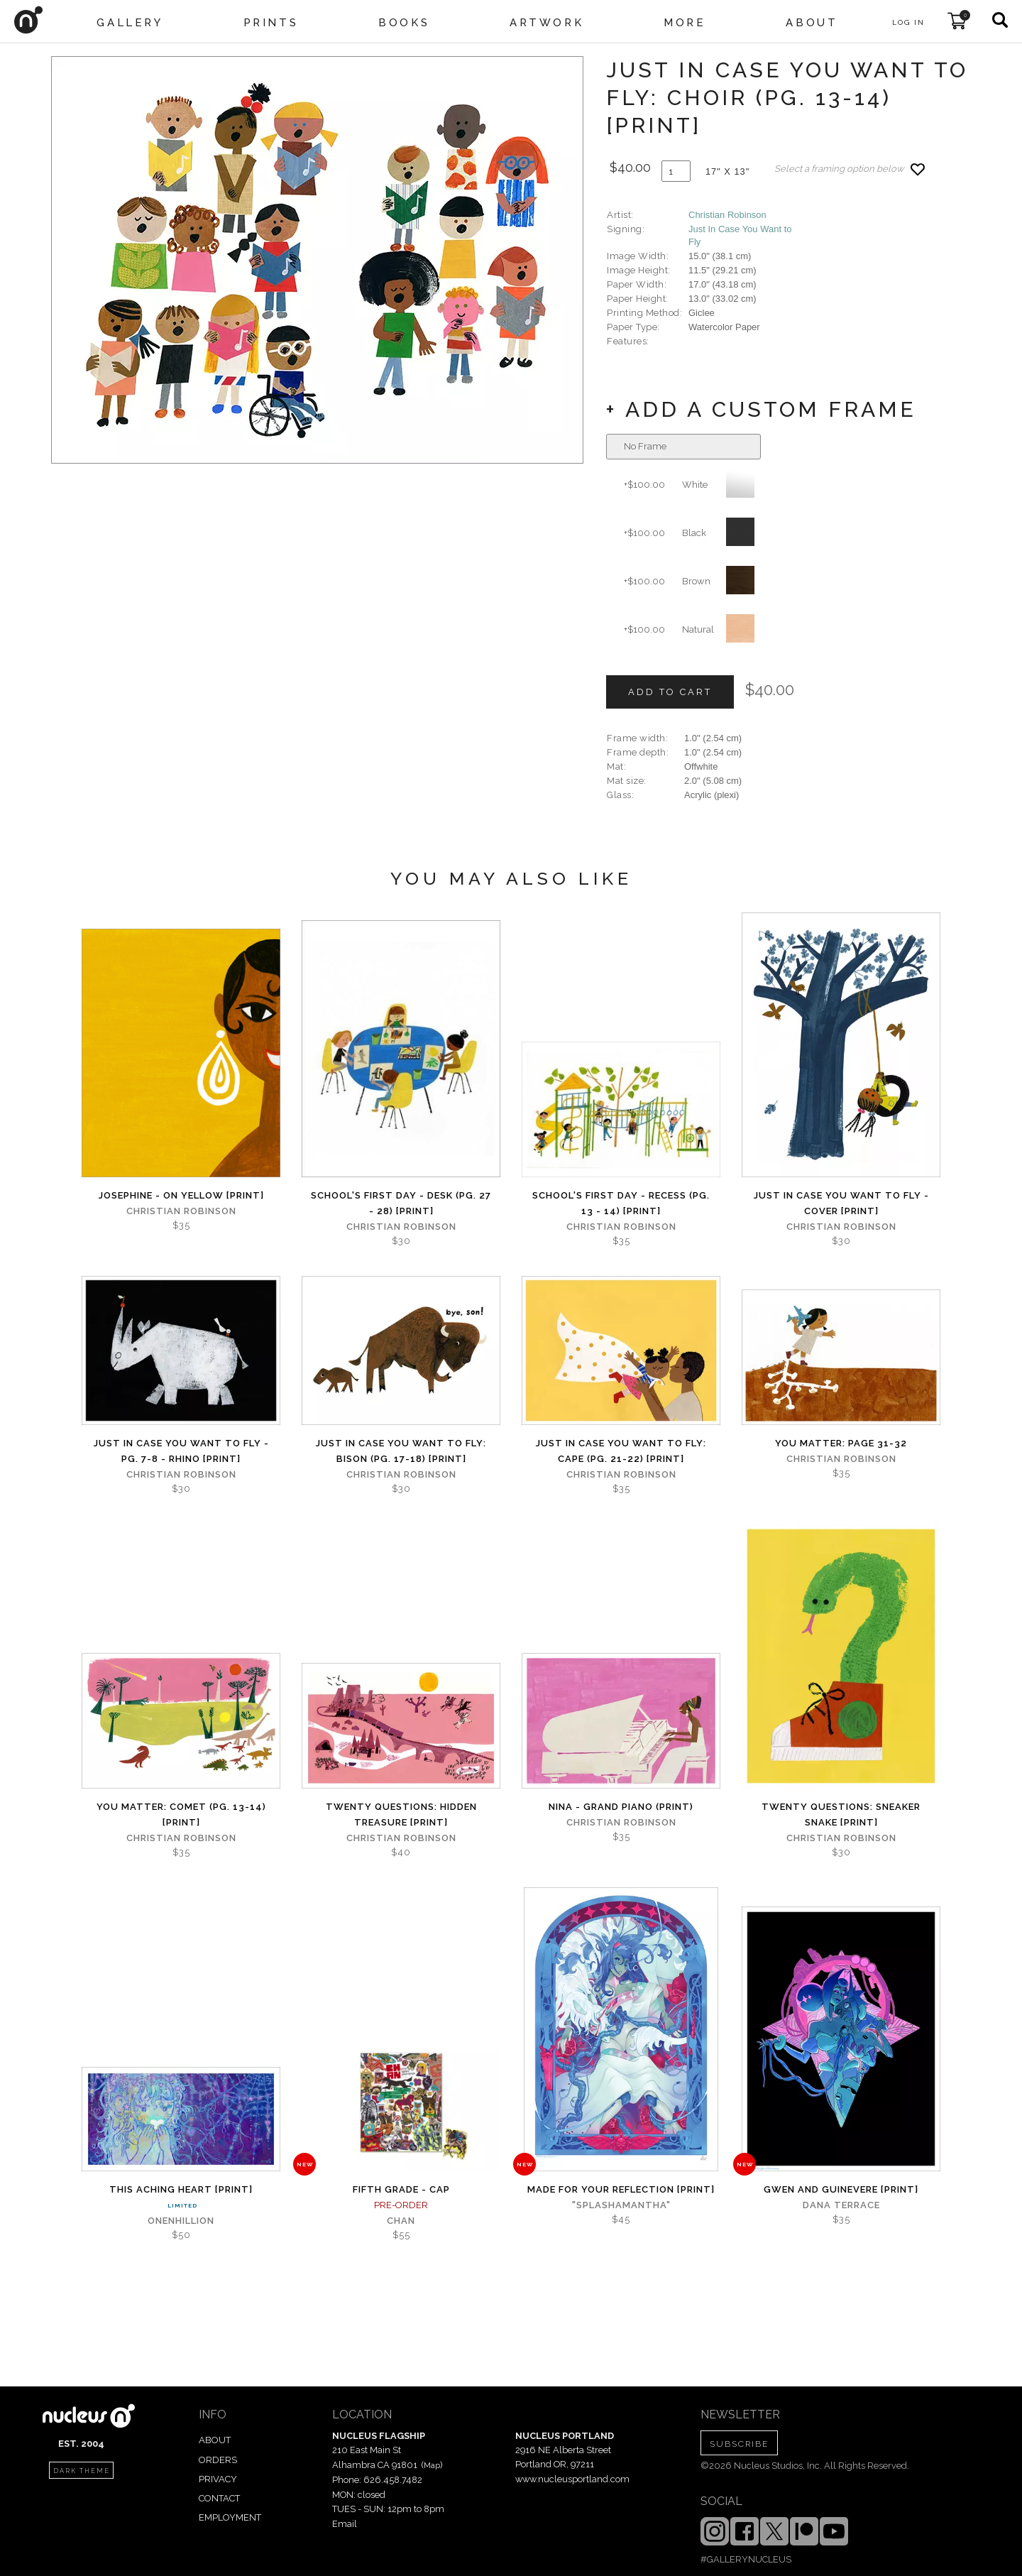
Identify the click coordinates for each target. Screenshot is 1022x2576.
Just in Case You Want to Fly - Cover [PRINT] (841, 1203)
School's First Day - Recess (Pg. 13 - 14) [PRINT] (621, 1203)
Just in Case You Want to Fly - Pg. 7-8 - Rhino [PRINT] (181, 1451)
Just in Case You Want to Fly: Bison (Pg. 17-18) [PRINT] (401, 1451)
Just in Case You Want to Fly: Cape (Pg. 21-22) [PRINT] (621, 1451)
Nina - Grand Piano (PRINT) (621, 1806)
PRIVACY (218, 2479)
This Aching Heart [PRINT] (181, 2189)
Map (432, 2465)
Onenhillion (181, 2220)
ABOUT (215, 2440)
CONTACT (219, 2498)
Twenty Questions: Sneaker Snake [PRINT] (841, 1814)
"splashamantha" (621, 2205)
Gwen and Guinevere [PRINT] (841, 2189)
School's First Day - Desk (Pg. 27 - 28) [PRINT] (401, 1203)
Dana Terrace (841, 2205)
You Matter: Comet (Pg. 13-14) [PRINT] (181, 1814)
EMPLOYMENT (230, 2517)
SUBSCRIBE (739, 2444)
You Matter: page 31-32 (841, 1443)
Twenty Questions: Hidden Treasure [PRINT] (401, 1814)
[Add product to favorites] (917, 169)
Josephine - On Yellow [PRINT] (181, 1195)
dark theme (81, 2470)
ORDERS (218, 2460)
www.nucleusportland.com (572, 2479)
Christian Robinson (727, 214)
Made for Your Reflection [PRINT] (621, 2189)
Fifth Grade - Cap (401, 2189)
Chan (401, 2220)
